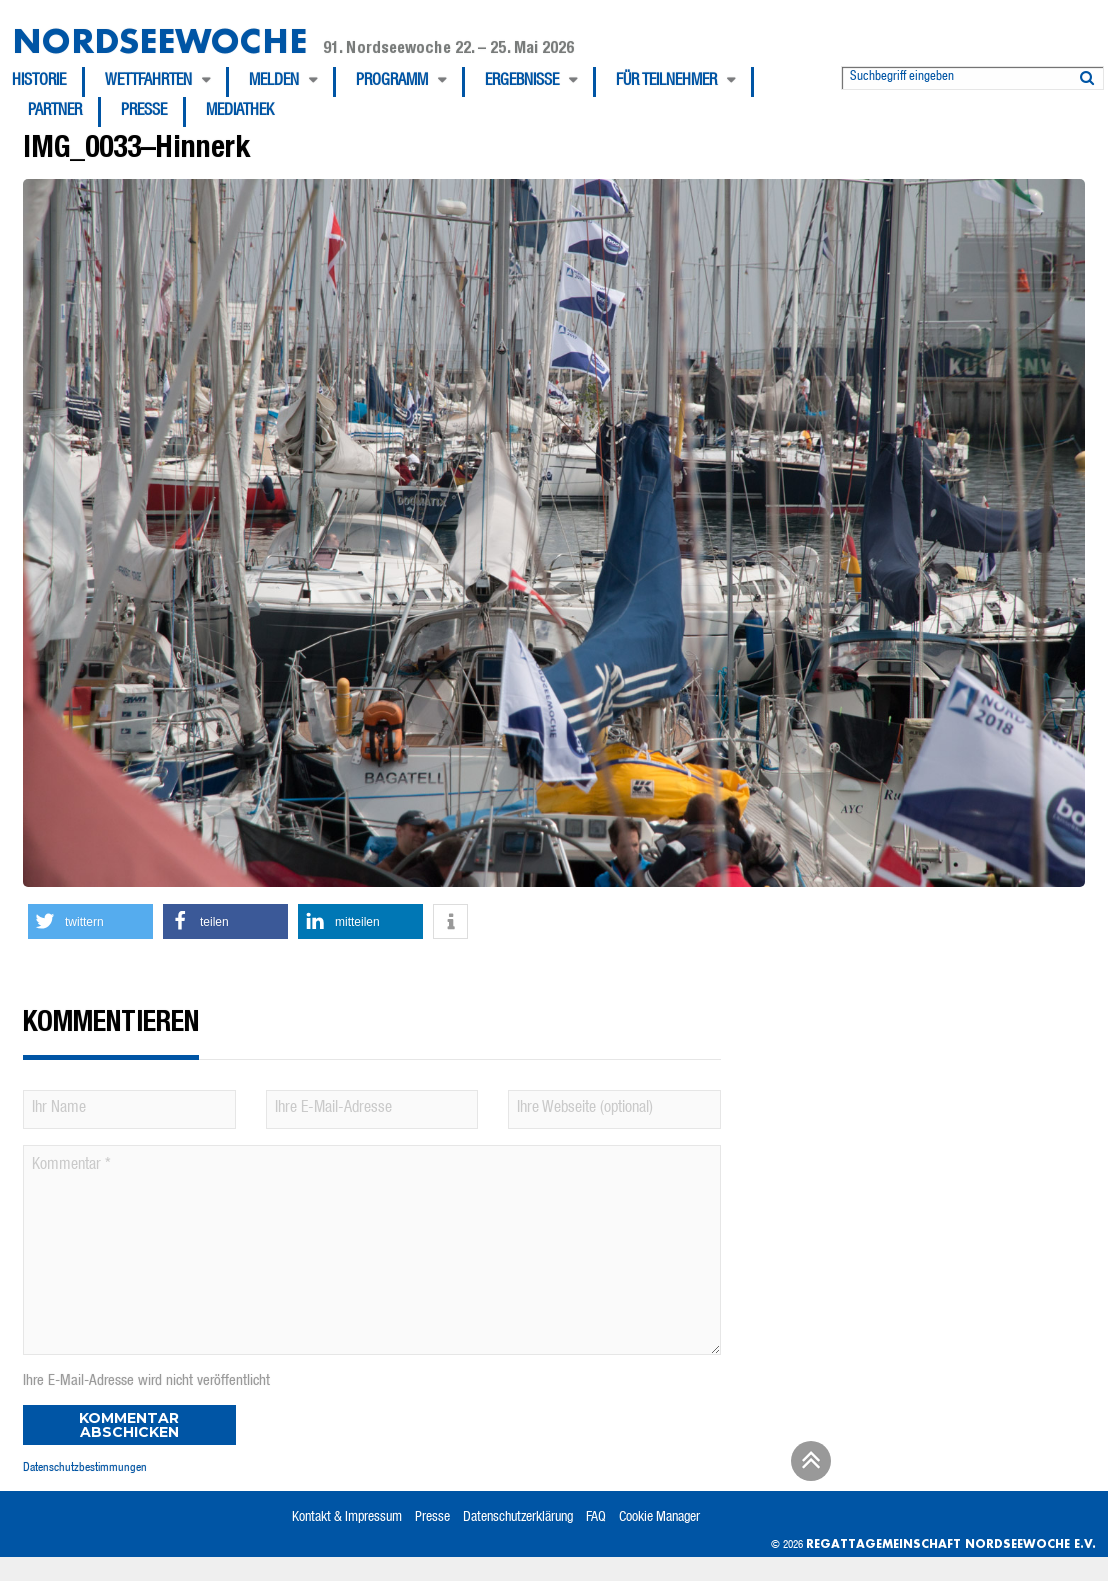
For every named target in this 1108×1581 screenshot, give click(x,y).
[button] (90, 921)
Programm (392, 82)
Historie (39, 82)
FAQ (596, 1518)
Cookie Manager (659, 1518)
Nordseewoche (159, 40)
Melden (274, 82)
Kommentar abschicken (129, 1425)
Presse (144, 112)
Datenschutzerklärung (518, 1518)
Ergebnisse (522, 82)
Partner (55, 112)
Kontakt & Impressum (347, 1518)
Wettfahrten (148, 82)
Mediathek (240, 112)
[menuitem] (48, 82)
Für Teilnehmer (666, 82)
